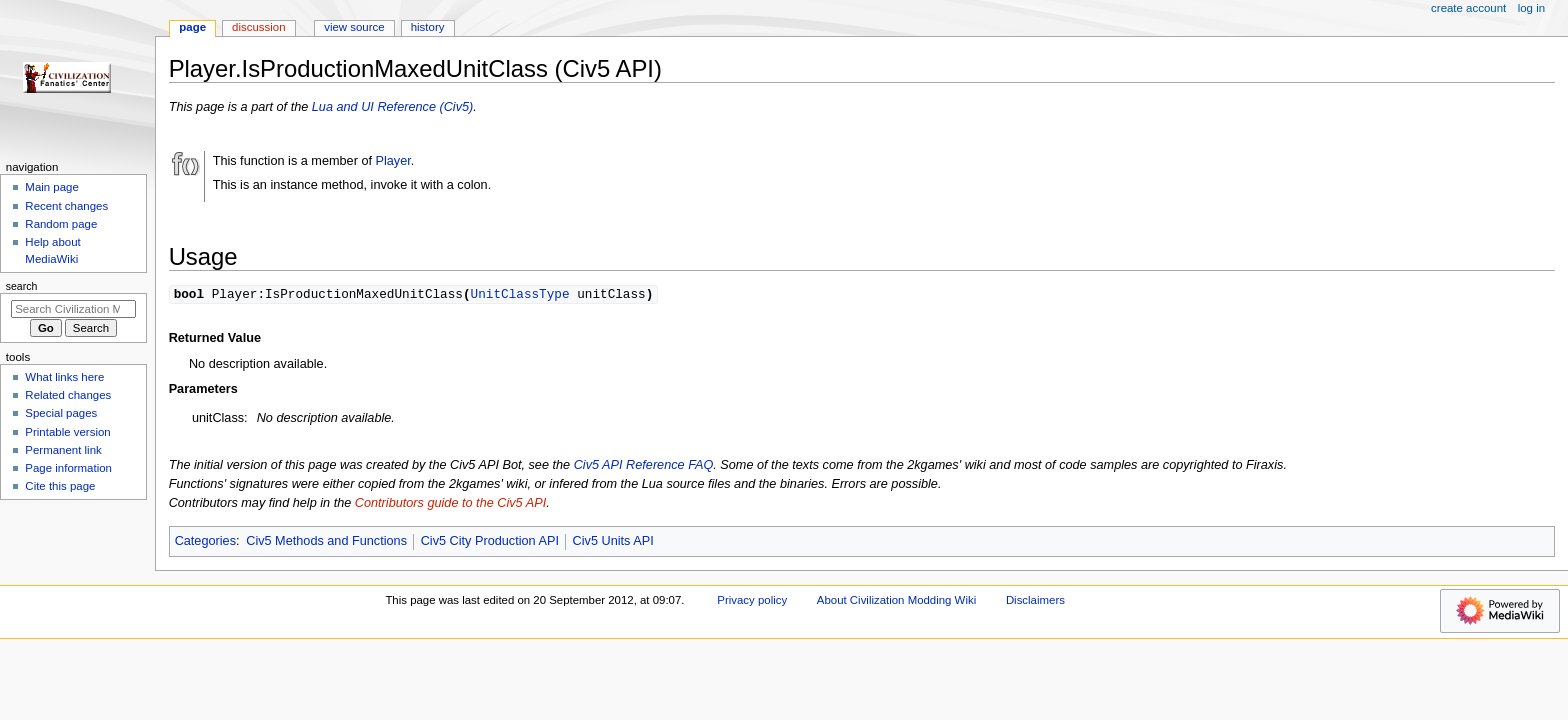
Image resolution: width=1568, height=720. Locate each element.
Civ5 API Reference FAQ (644, 466)
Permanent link (63, 450)
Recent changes (66, 206)
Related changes (68, 395)
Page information (68, 468)
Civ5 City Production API (490, 542)
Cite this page (60, 486)
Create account (1468, 8)
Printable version (67, 432)
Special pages (61, 413)
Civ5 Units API (613, 542)
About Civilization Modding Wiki (896, 601)
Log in (1531, 8)
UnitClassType (520, 294)
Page (192, 27)
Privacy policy (752, 601)
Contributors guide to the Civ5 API (450, 504)
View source (354, 27)
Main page (52, 187)
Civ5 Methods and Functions (326, 542)
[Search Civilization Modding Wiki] (73, 309)
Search (22, 286)
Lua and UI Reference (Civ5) (393, 107)
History (428, 27)
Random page (61, 224)
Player (393, 161)
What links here (64, 377)
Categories (205, 542)
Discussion (258, 27)
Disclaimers (1035, 601)
